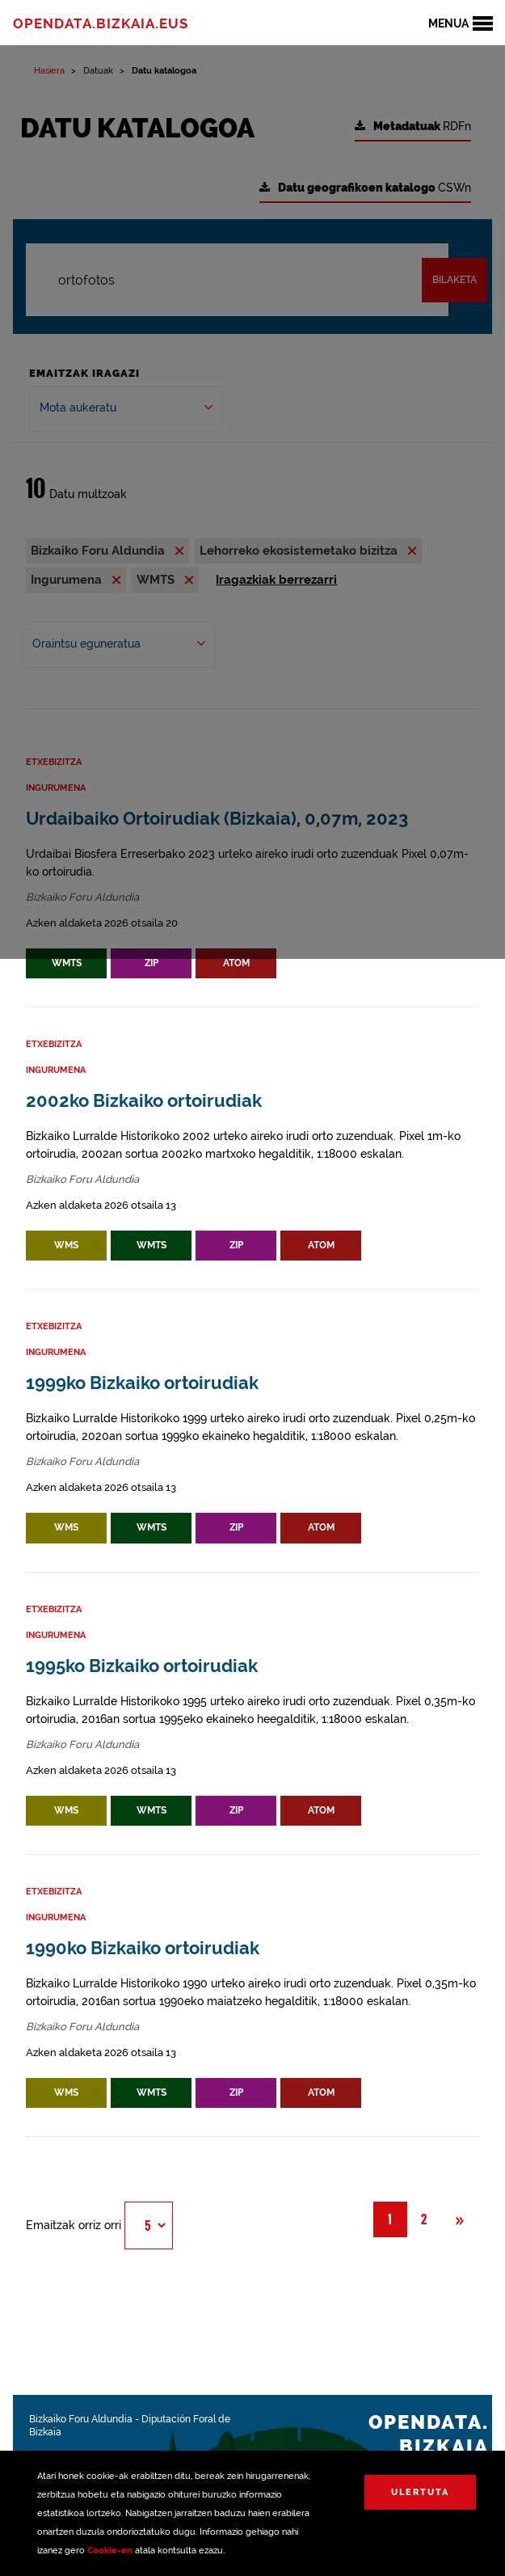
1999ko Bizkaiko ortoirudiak (142, 1383)
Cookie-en (110, 2550)
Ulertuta (420, 2492)
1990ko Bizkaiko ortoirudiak (142, 1948)
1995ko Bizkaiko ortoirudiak (142, 1666)
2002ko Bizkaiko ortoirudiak (144, 1101)
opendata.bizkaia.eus (100, 23)
